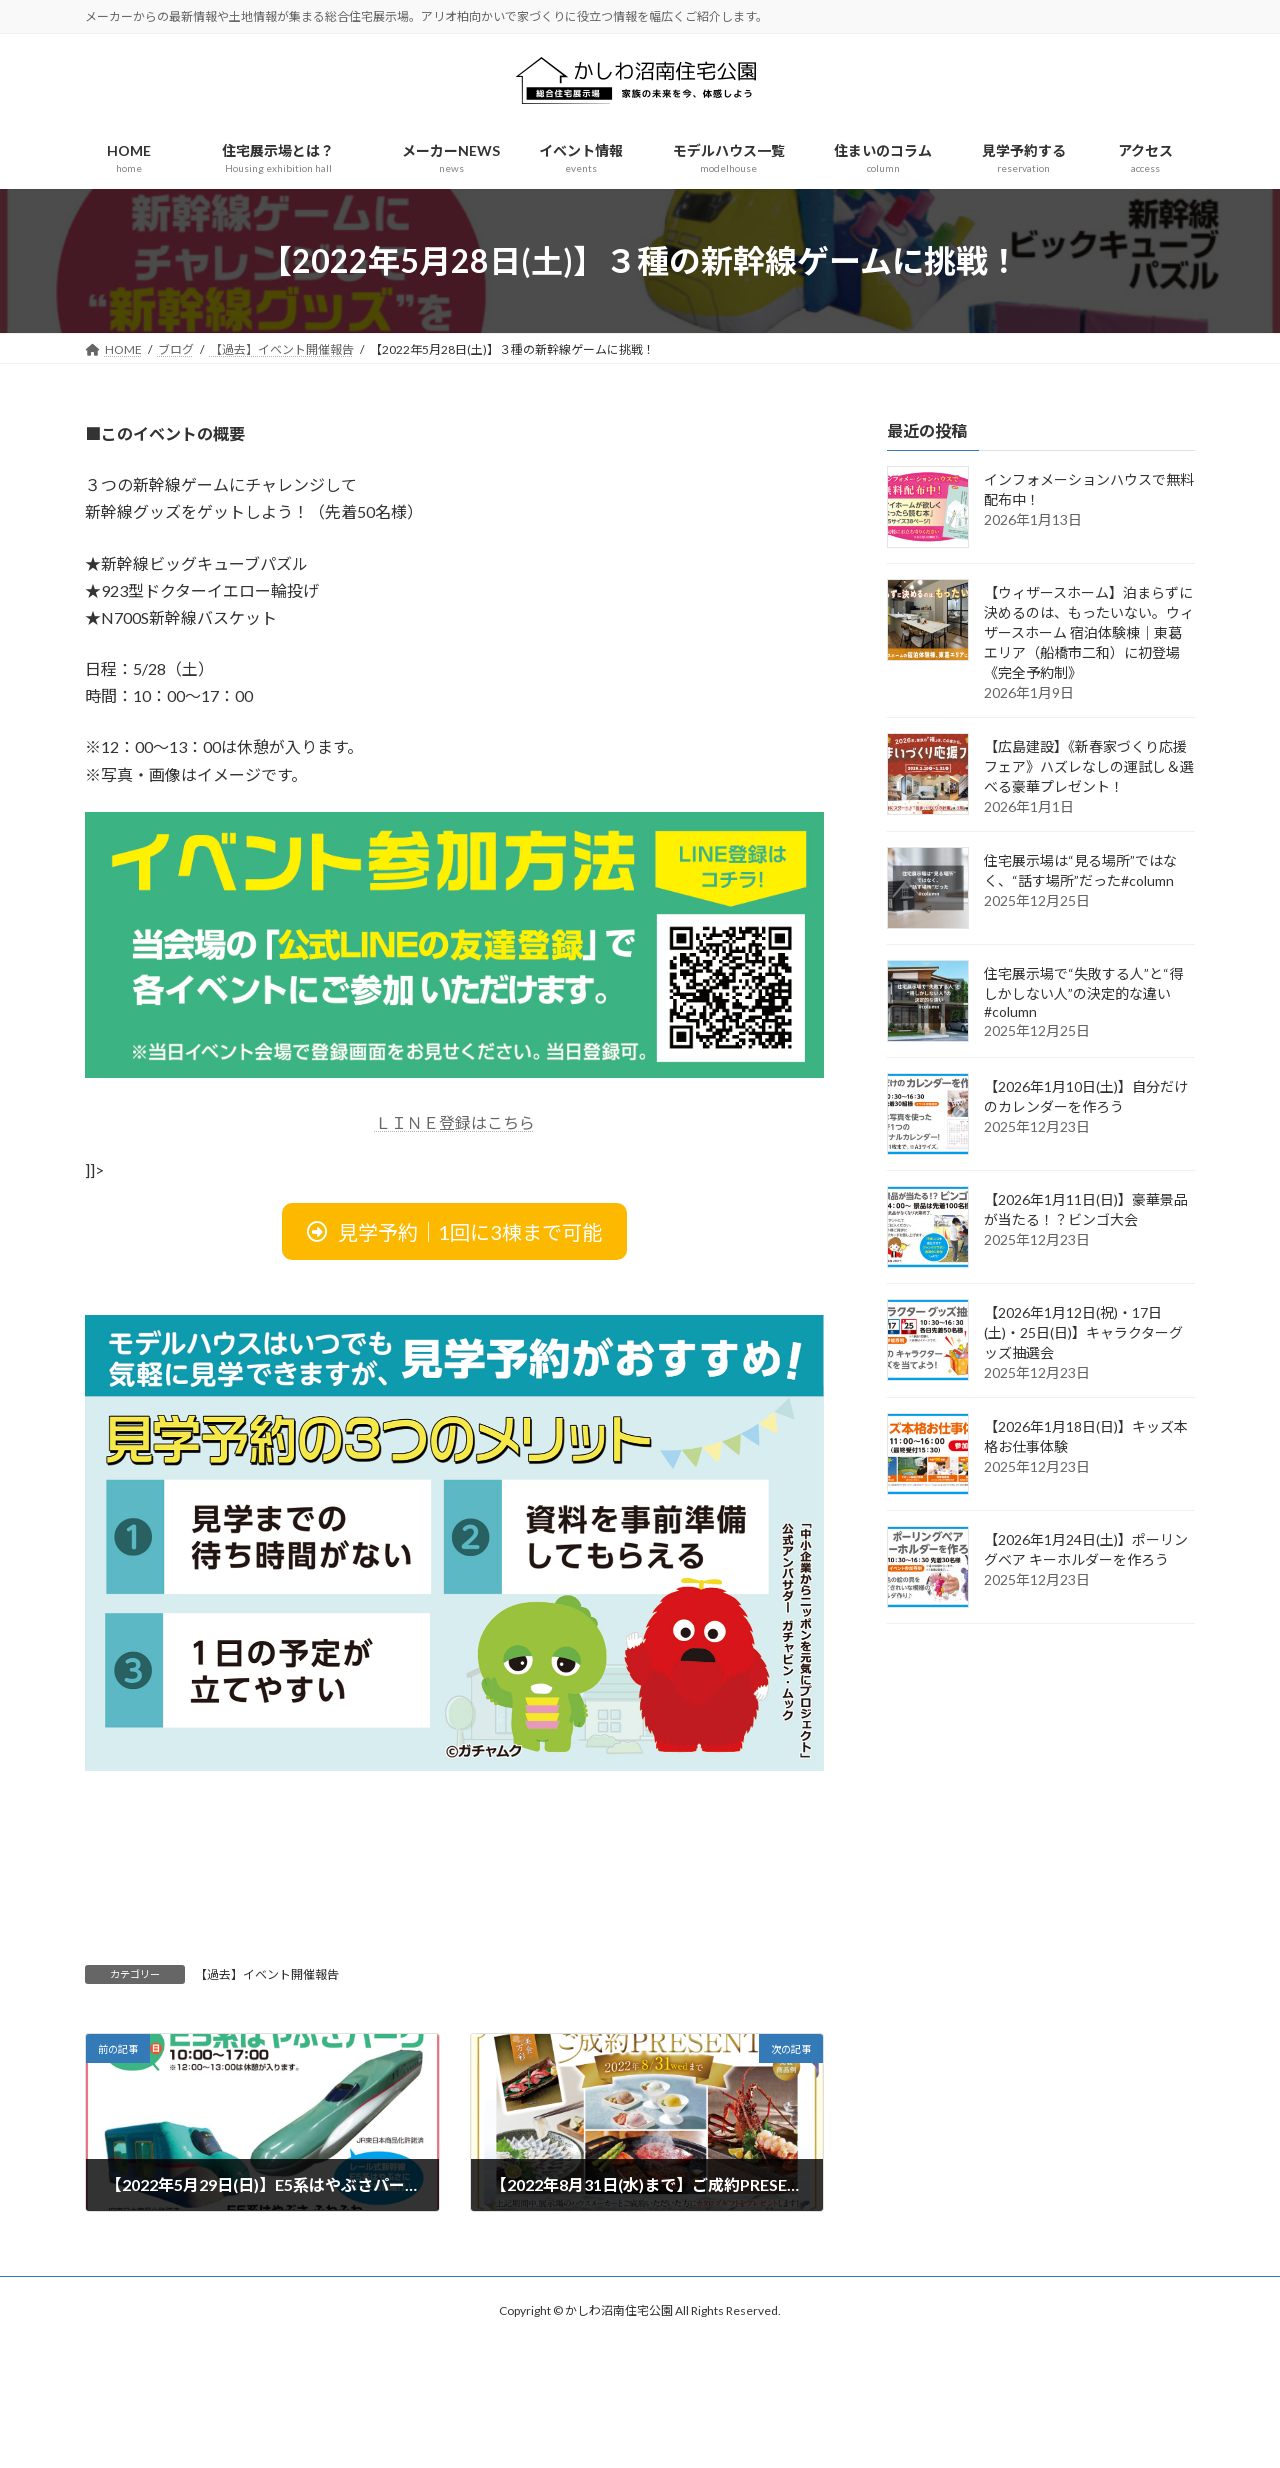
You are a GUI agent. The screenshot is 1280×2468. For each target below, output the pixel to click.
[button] (454, 1231)
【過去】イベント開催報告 (267, 1974)
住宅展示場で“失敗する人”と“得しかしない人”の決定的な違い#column (1083, 992)
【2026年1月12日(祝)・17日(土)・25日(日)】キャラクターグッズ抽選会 (1083, 1332)
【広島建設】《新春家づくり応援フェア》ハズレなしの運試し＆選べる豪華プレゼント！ (1089, 766)
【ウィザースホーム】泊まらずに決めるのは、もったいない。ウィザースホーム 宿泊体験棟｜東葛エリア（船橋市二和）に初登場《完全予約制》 (1089, 632)
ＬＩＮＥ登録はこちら (455, 1122)
